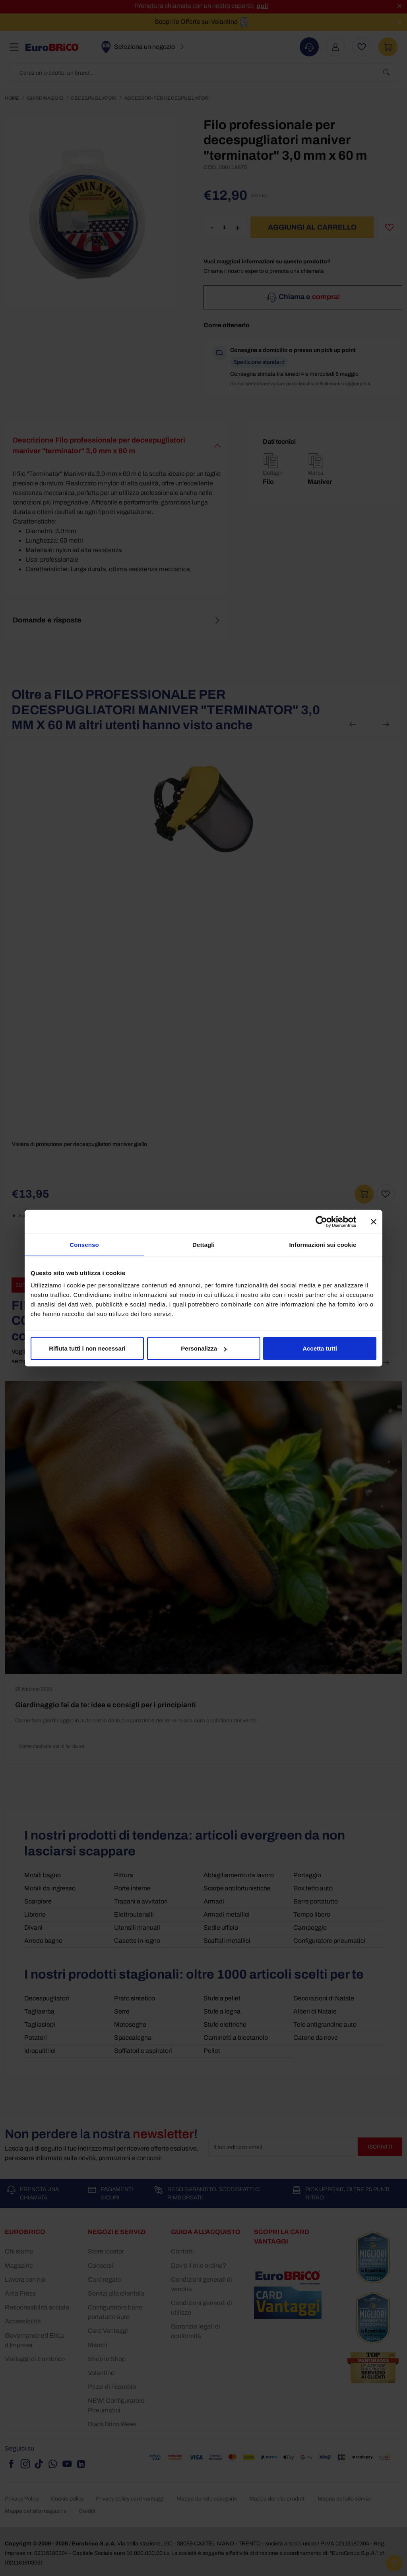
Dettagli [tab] (203, 1244)
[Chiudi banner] (373, 1221)
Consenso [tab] (84, 1244)
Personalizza (204, 1348)
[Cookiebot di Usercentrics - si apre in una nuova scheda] (321, 1221)
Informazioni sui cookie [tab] (323, 1244)
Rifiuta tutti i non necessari (87, 1348)
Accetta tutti (319, 1348)
